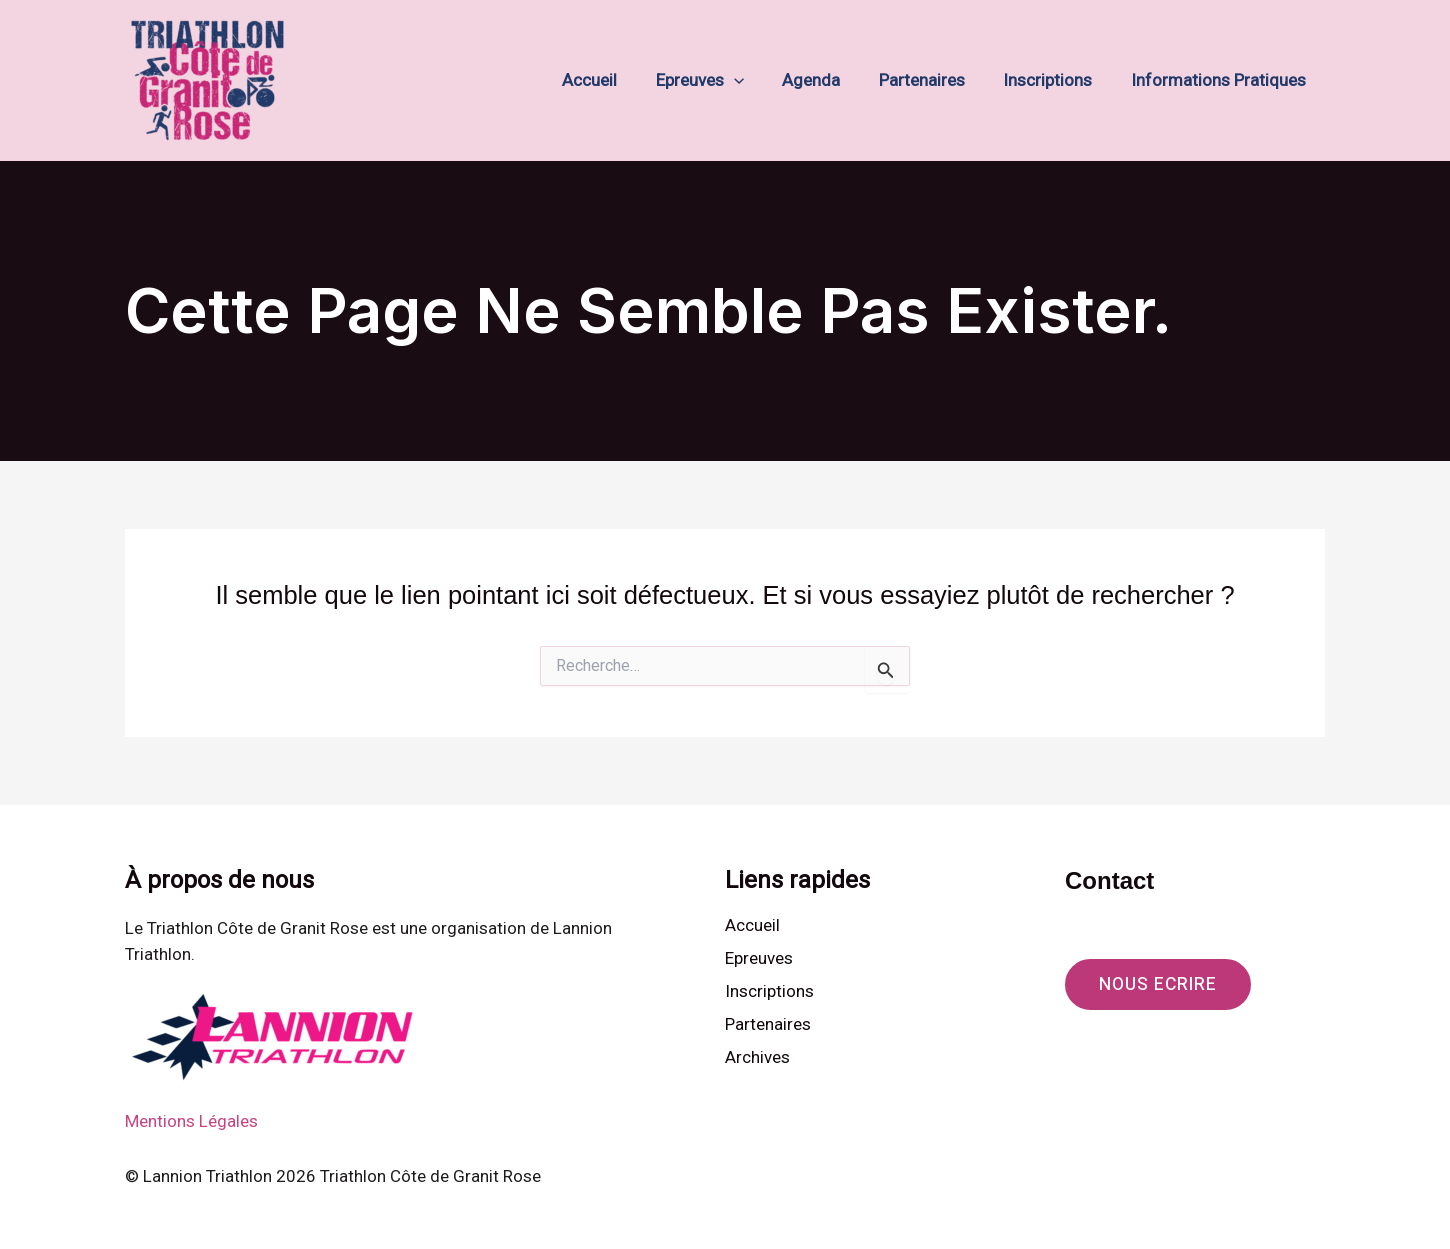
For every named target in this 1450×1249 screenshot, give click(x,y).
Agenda (827, 80)
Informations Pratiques (1220, 80)
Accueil (614, 80)
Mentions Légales (191, 1121)
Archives (757, 1058)
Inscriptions (1054, 80)
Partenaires (933, 80)
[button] (754, 80)
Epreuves (759, 958)
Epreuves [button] (720, 80)
